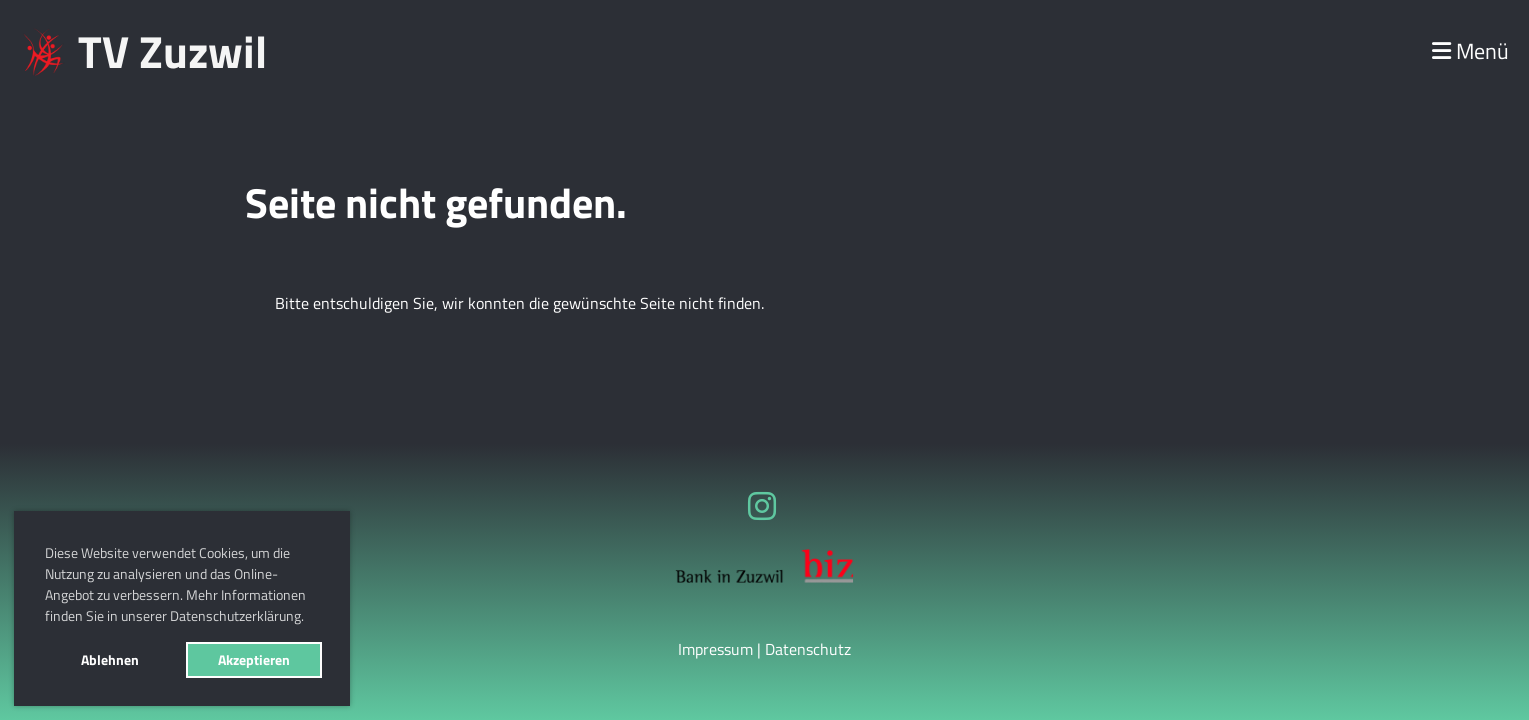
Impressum (715, 649)
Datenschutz (808, 649)
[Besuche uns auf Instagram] (762, 506)
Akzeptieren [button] (254, 660)
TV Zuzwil (172, 51)
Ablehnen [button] (110, 660)
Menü (1470, 51)
